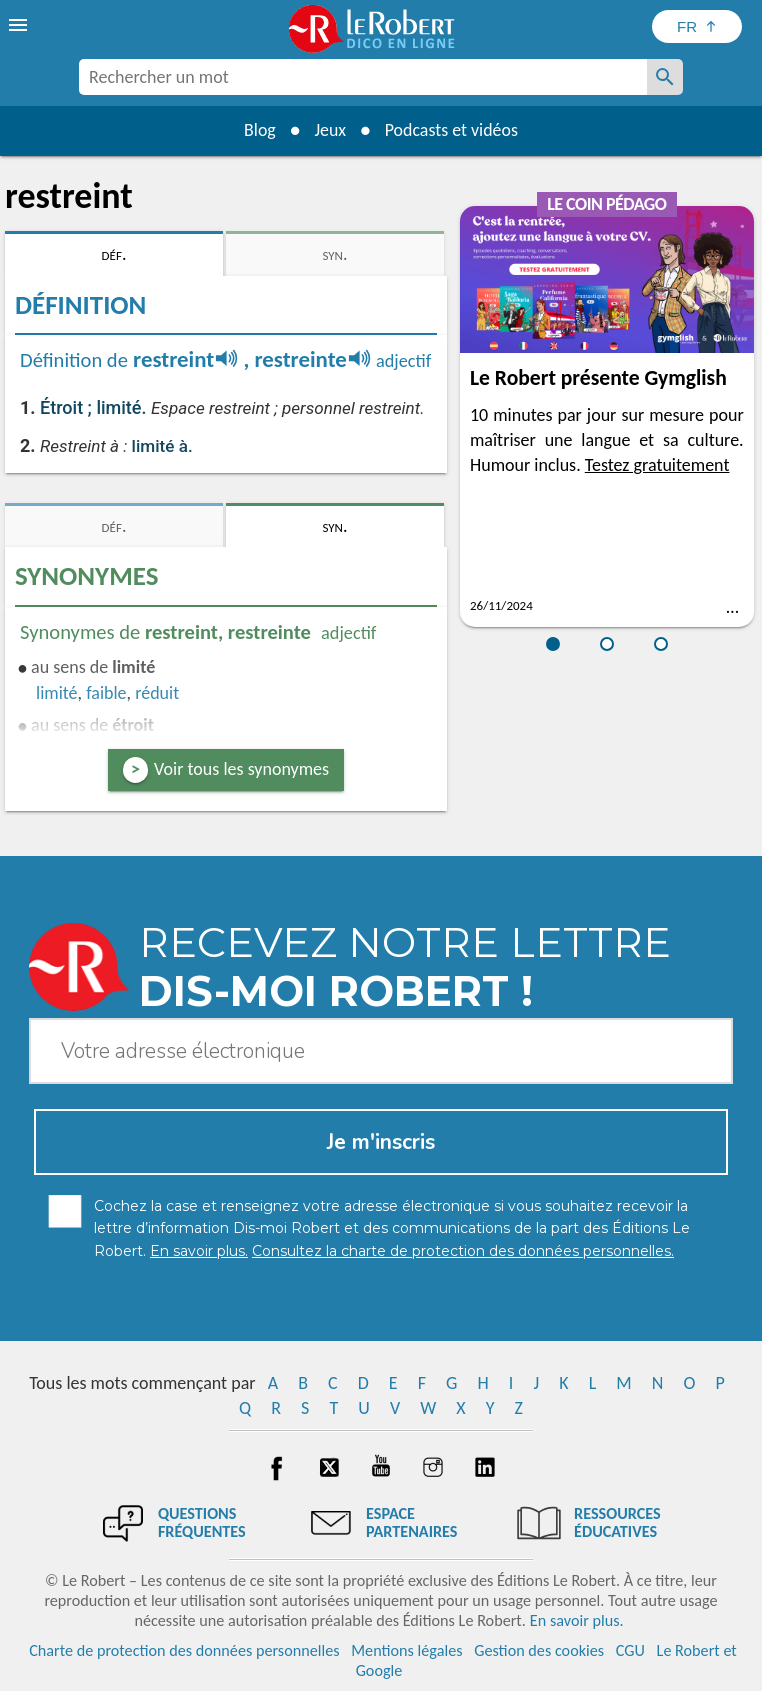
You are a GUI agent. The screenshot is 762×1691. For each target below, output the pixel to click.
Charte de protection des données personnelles (184, 1650)
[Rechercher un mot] (665, 77)
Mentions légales (406, 1650)
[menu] (20, 25)
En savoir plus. (577, 1620)
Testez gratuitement (657, 465)
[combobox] (363, 77)
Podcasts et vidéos (452, 130)
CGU (630, 1650)
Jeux (330, 130)
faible (106, 693)
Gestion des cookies (539, 1650)
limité (57, 693)
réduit (157, 693)
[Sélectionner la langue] (697, 26)
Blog (259, 130)
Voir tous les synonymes (241, 769)
